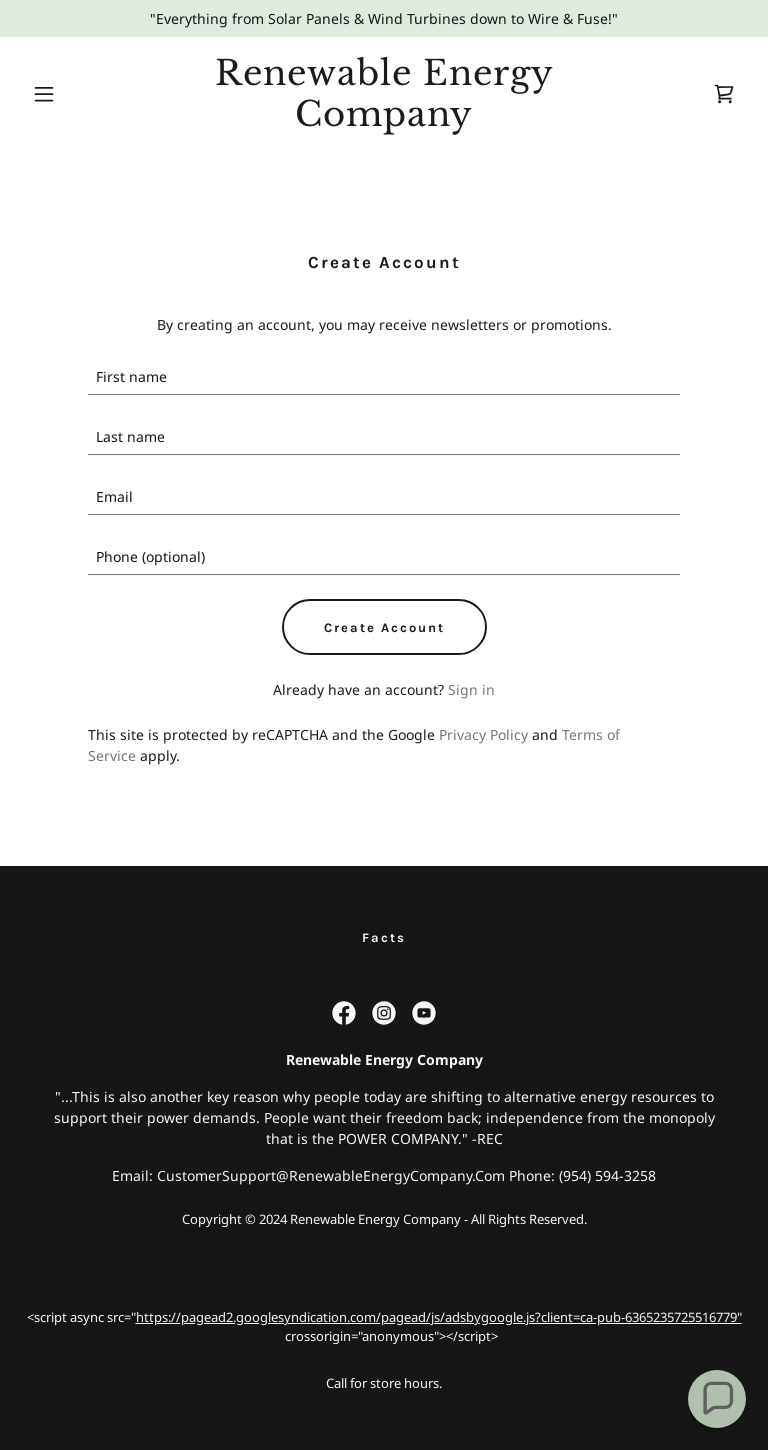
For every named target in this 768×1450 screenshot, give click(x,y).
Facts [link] (384, 937)
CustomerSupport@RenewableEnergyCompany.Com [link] (331, 1175)
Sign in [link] (471, 689)
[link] (384, 120)
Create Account (384, 627)
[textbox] (384, 377)
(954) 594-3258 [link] (607, 1175)
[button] (78, 94)
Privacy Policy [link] (483, 734)
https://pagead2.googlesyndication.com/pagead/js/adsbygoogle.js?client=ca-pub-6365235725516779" (439, 1317)
